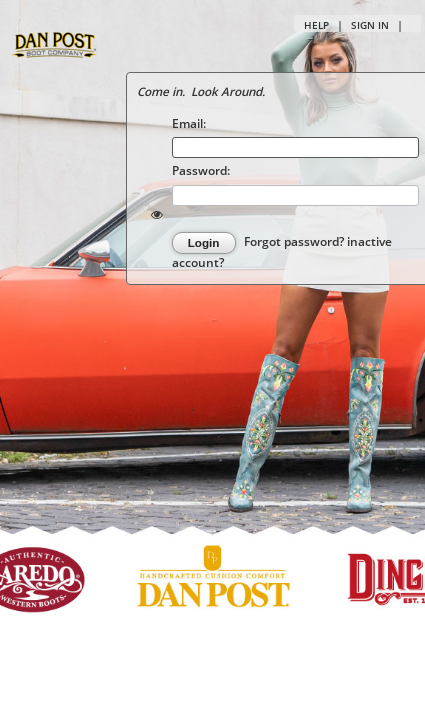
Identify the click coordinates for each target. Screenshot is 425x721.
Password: (201, 170)
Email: (189, 123)
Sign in (370, 25)
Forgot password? (295, 242)
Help (316, 25)
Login (204, 242)
